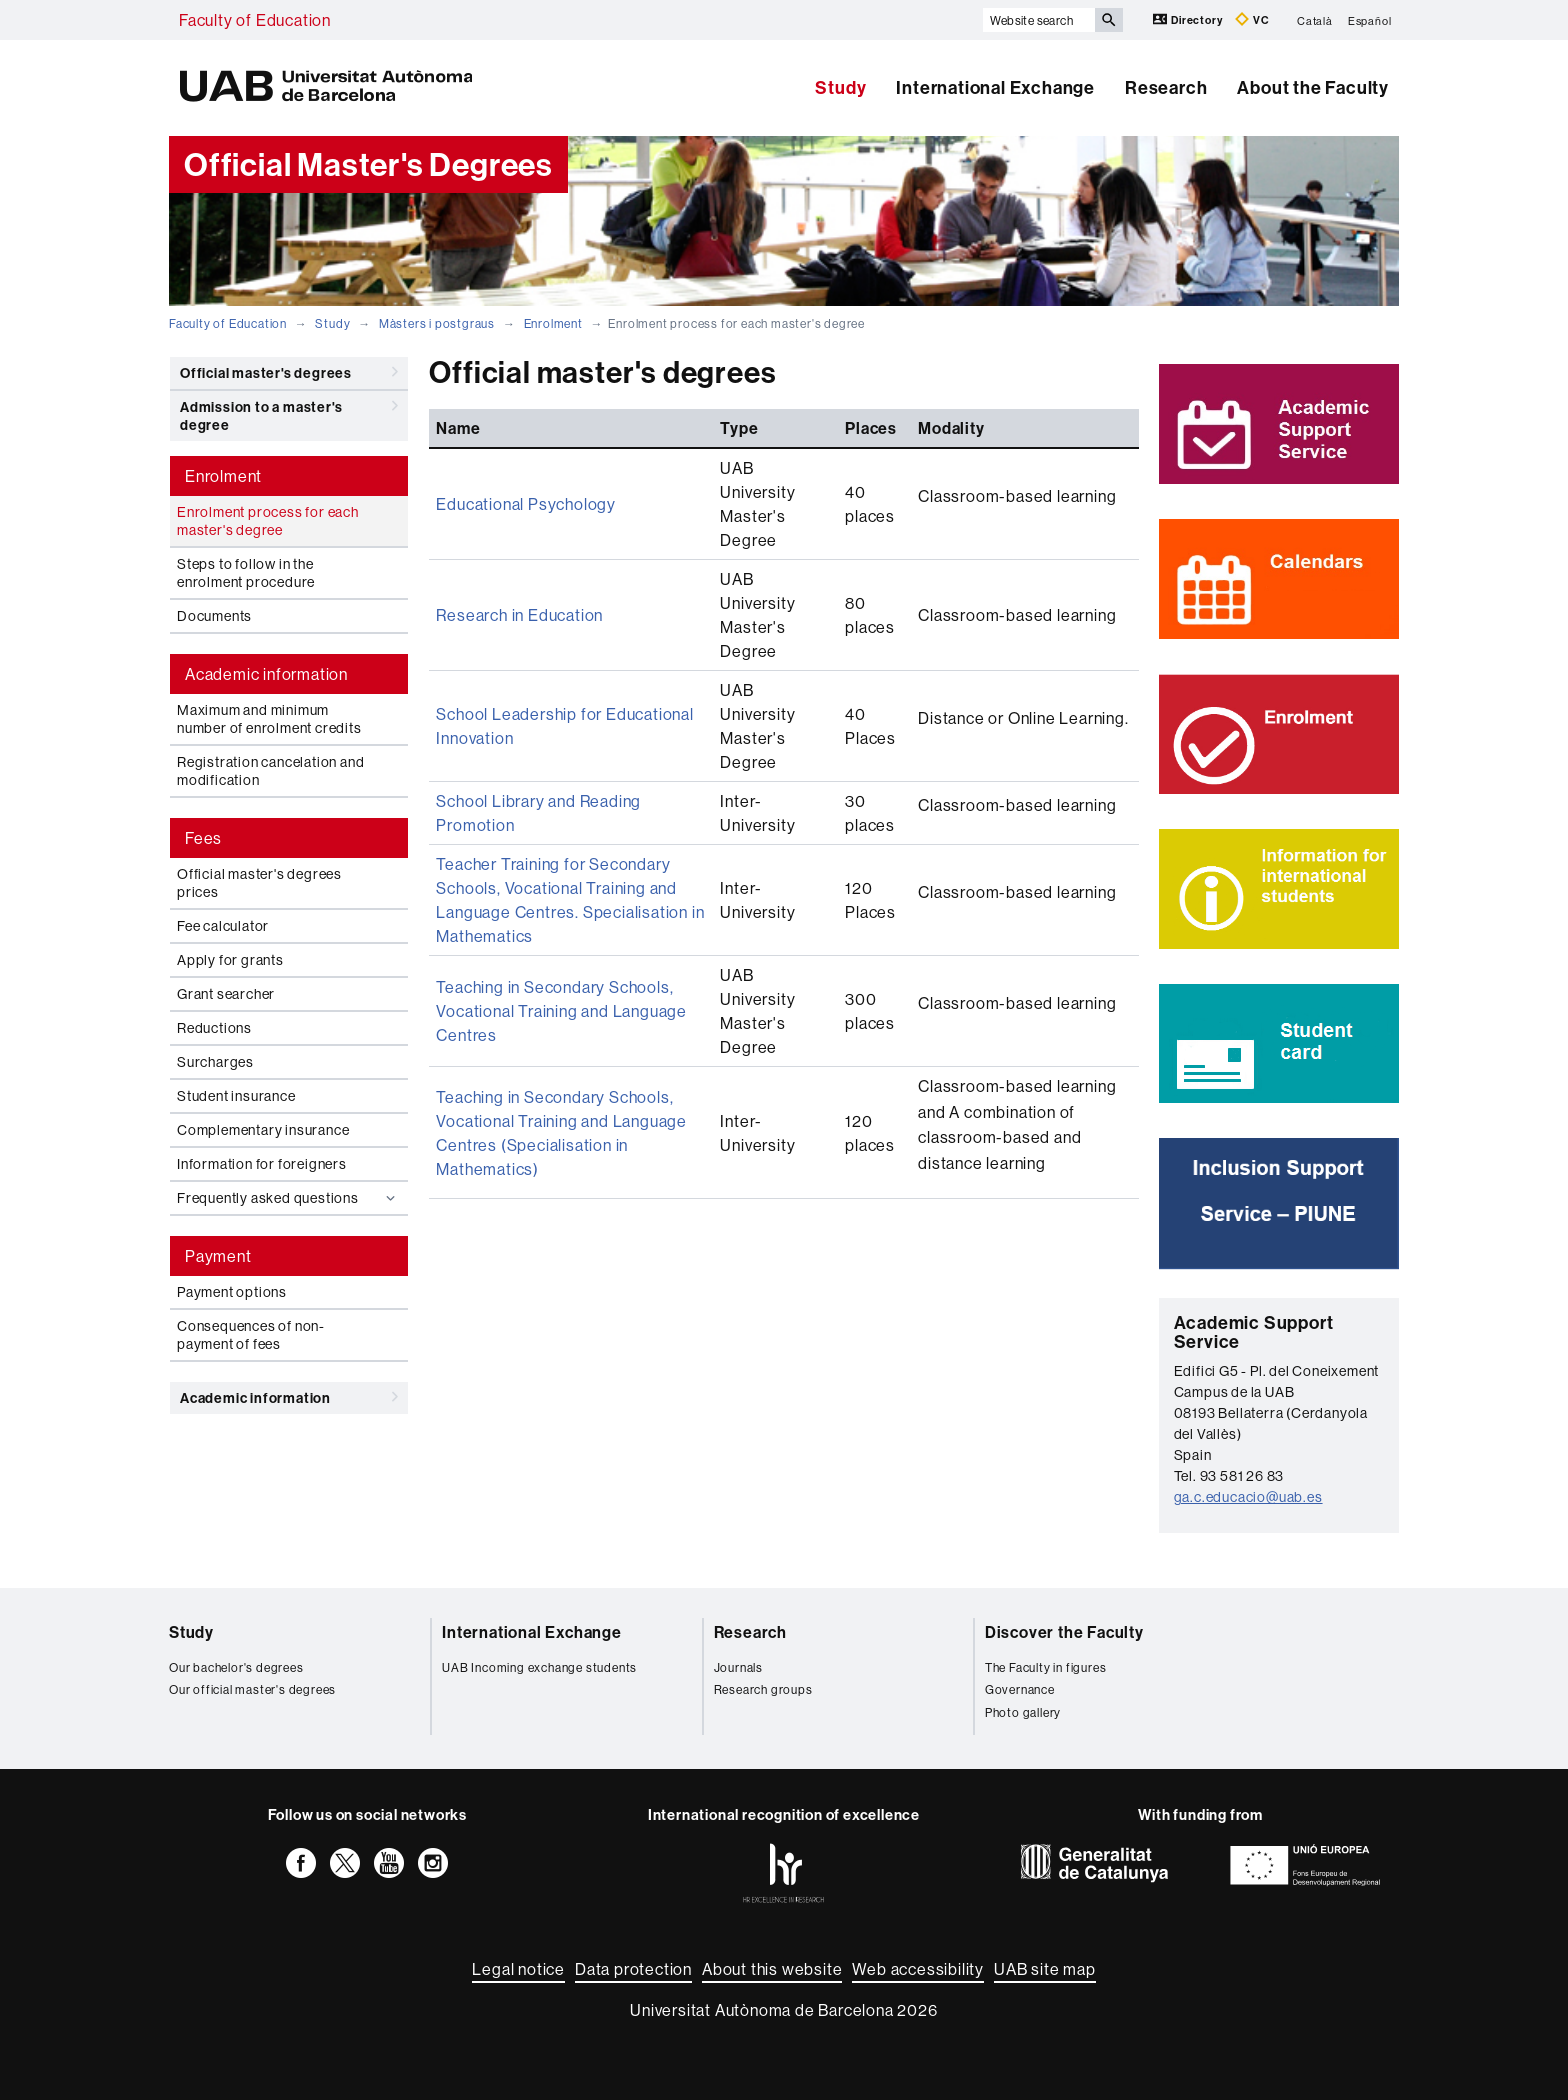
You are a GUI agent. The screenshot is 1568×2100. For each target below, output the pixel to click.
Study (840, 87)
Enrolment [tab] (223, 476)
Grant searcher (226, 994)
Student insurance (236, 1096)
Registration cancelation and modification (270, 771)
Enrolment (553, 323)
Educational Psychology (526, 504)
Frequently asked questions (288, 1198)
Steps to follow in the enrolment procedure (246, 573)
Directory (1189, 19)
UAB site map (1045, 1969)
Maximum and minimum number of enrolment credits (269, 719)
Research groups (763, 1689)
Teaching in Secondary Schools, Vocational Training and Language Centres (561, 1011)
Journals (738, 1667)
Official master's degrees (289, 372)
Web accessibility (918, 1969)
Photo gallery (1023, 1712)
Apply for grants (230, 960)
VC (1252, 19)
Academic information (289, 1397)
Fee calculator (223, 926)
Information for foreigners (262, 1164)
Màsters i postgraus (437, 323)
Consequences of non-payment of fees (251, 1335)
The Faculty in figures (1046, 1667)
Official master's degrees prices (259, 883)
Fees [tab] (203, 838)
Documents (214, 616)
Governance (1020, 1689)
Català (1315, 20)
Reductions (214, 1028)
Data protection (633, 1969)
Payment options (232, 1292)
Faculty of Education (255, 20)
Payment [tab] (218, 1256)
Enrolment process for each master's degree (268, 521)
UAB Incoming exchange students (539, 1667)
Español (1370, 20)
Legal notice (518, 1969)
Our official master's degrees (252, 1689)
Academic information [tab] (266, 674)
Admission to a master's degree (289, 412)
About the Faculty (1313, 87)
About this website (772, 1969)
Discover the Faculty (1064, 1632)
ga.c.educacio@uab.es (1248, 1497)
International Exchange (995, 87)
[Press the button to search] (1109, 20)
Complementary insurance (263, 1130)
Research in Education (519, 615)
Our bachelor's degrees (236, 1667)
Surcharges (215, 1062)
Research (1166, 87)
